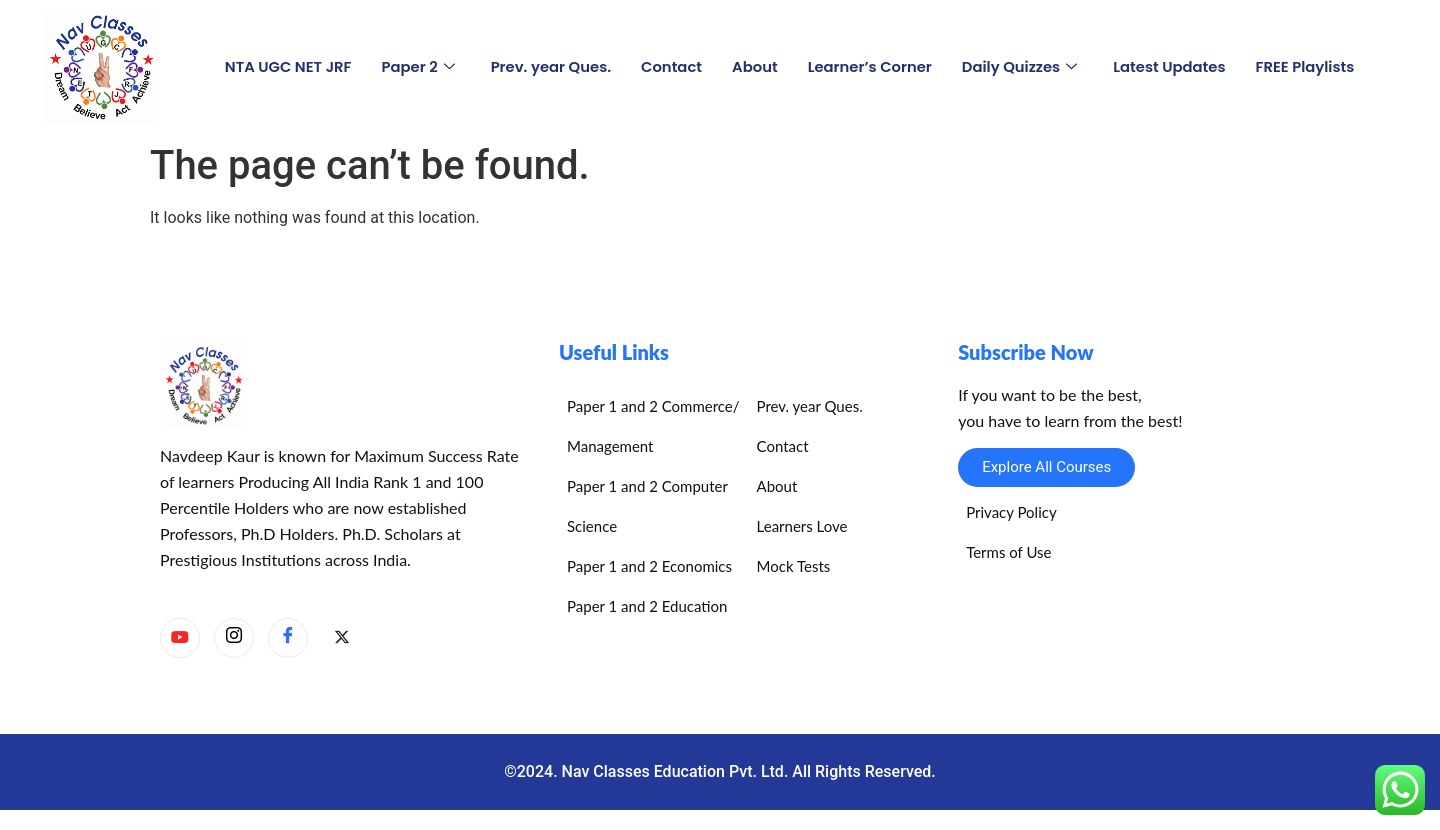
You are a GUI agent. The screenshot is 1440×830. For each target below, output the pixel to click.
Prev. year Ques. (548, 66)
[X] (342, 639)
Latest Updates (1173, 66)
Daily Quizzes (1021, 66)
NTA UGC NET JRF (283, 66)
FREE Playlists (1310, 66)
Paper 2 (414, 66)
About (754, 66)
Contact (670, 66)
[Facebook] (288, 638)
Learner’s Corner (871, 66)
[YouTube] (180, 638)
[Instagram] (234, 638)
